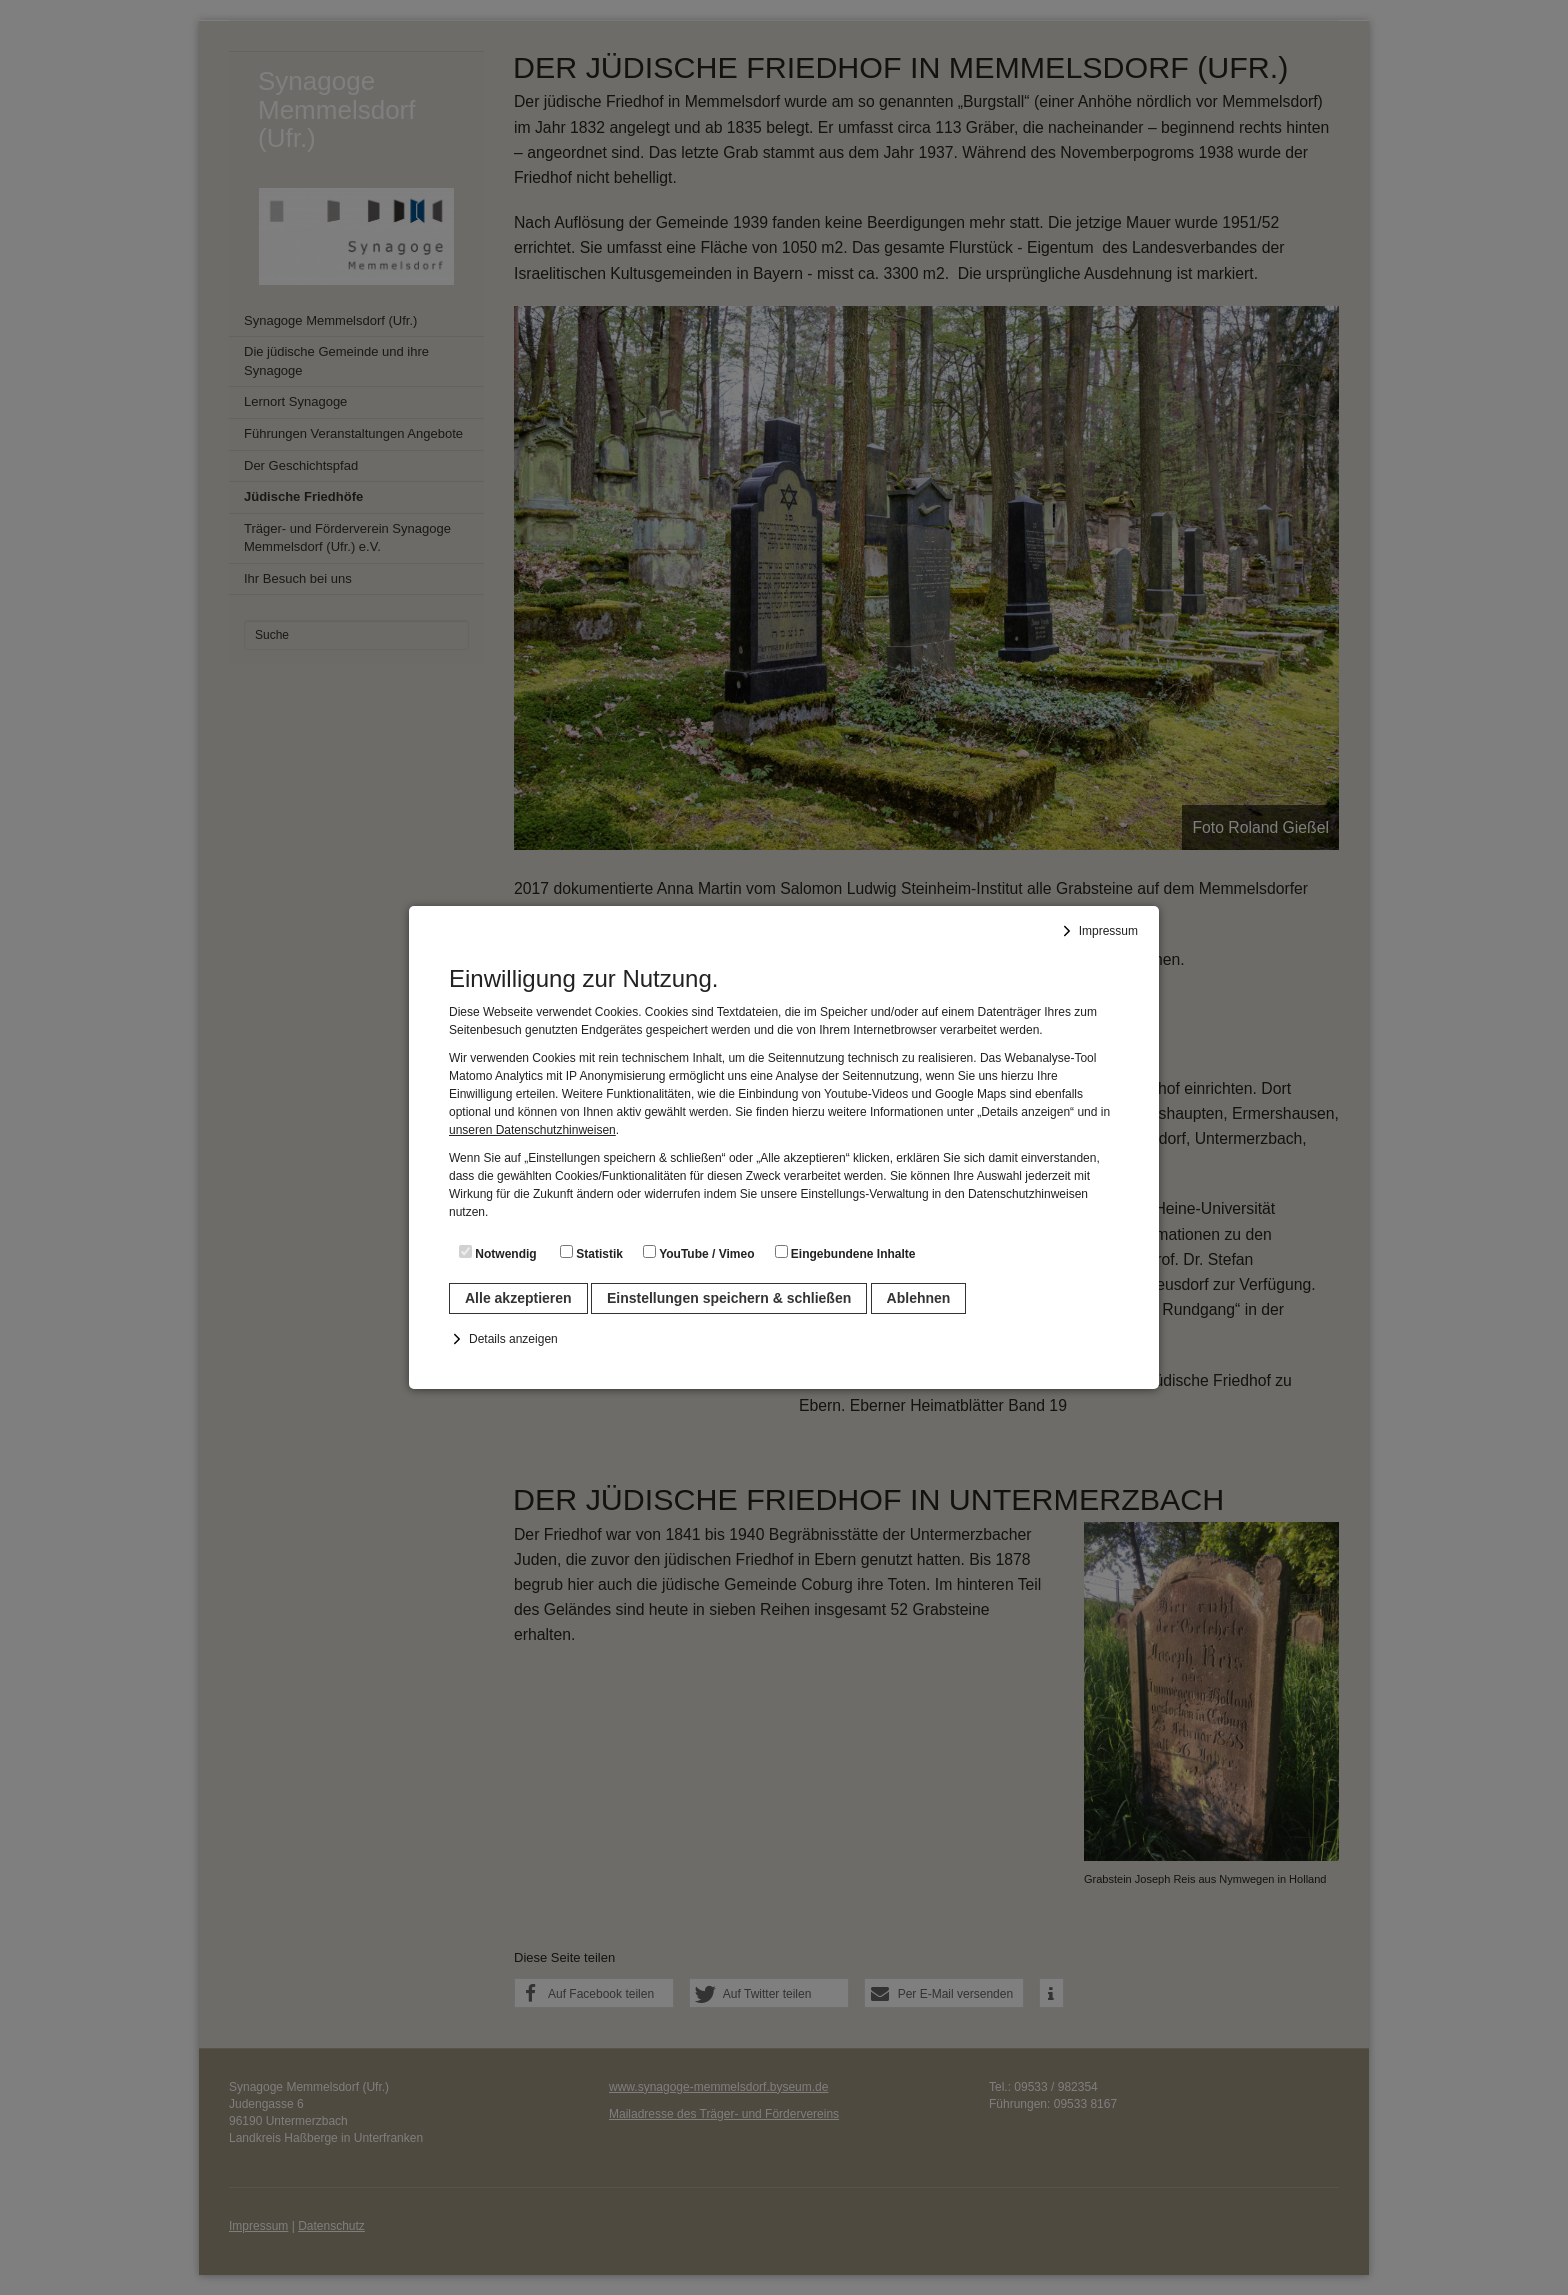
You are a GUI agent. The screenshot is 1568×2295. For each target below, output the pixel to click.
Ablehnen (919, 1298)
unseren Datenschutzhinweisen (532, 1130)
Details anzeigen (513, 1339)
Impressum (1108, 931)
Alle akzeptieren (518, 1298)
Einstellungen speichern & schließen (729, 1298)
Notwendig (498, 1253)
